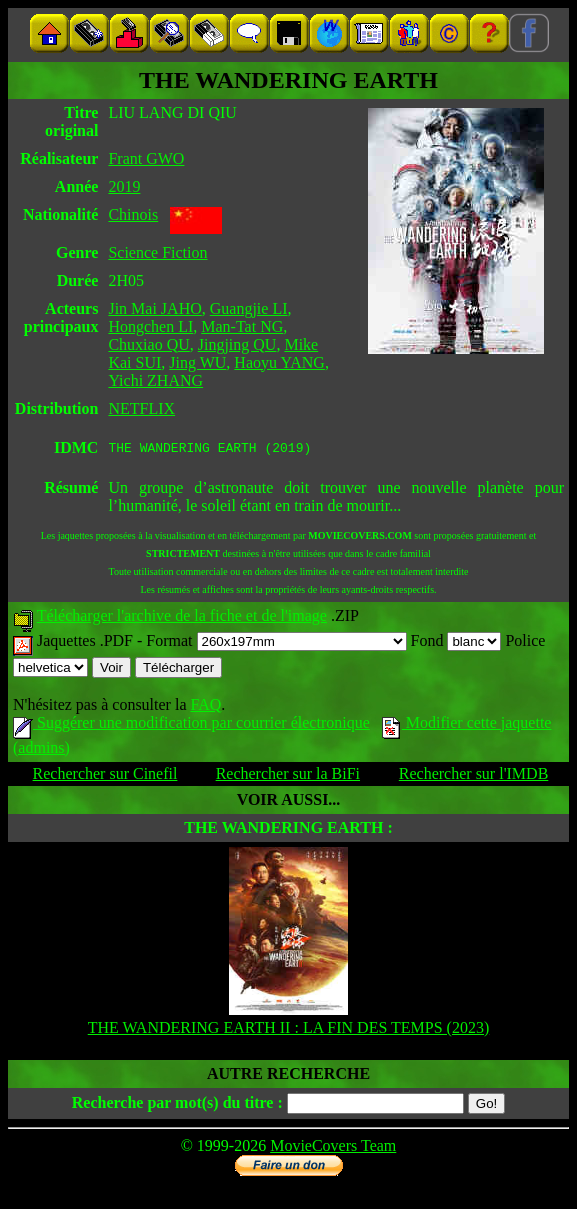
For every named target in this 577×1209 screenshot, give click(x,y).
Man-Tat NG (242, 326)
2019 (124, 186)
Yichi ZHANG (155, 380)
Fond (456, 643)
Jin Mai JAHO (154, 308)
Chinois (133, 214)
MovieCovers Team (333, 1148)
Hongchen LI (150, 326)
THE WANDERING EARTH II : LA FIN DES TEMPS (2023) (289, 1030)
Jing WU (197, 362)
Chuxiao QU (148, 344)
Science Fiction (157, 252)
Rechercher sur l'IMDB (474, 776)
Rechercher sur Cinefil (105, 776)
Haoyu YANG (279, 362)
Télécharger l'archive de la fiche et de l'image (182, 618)
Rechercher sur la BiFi (288, 776)
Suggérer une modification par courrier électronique (191, 725)
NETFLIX (141, 408)
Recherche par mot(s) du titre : (177, 1105)
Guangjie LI (249, 308)
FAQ (205, 707)
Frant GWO (146, 158)
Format (276, 643)
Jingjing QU (237, 344)
